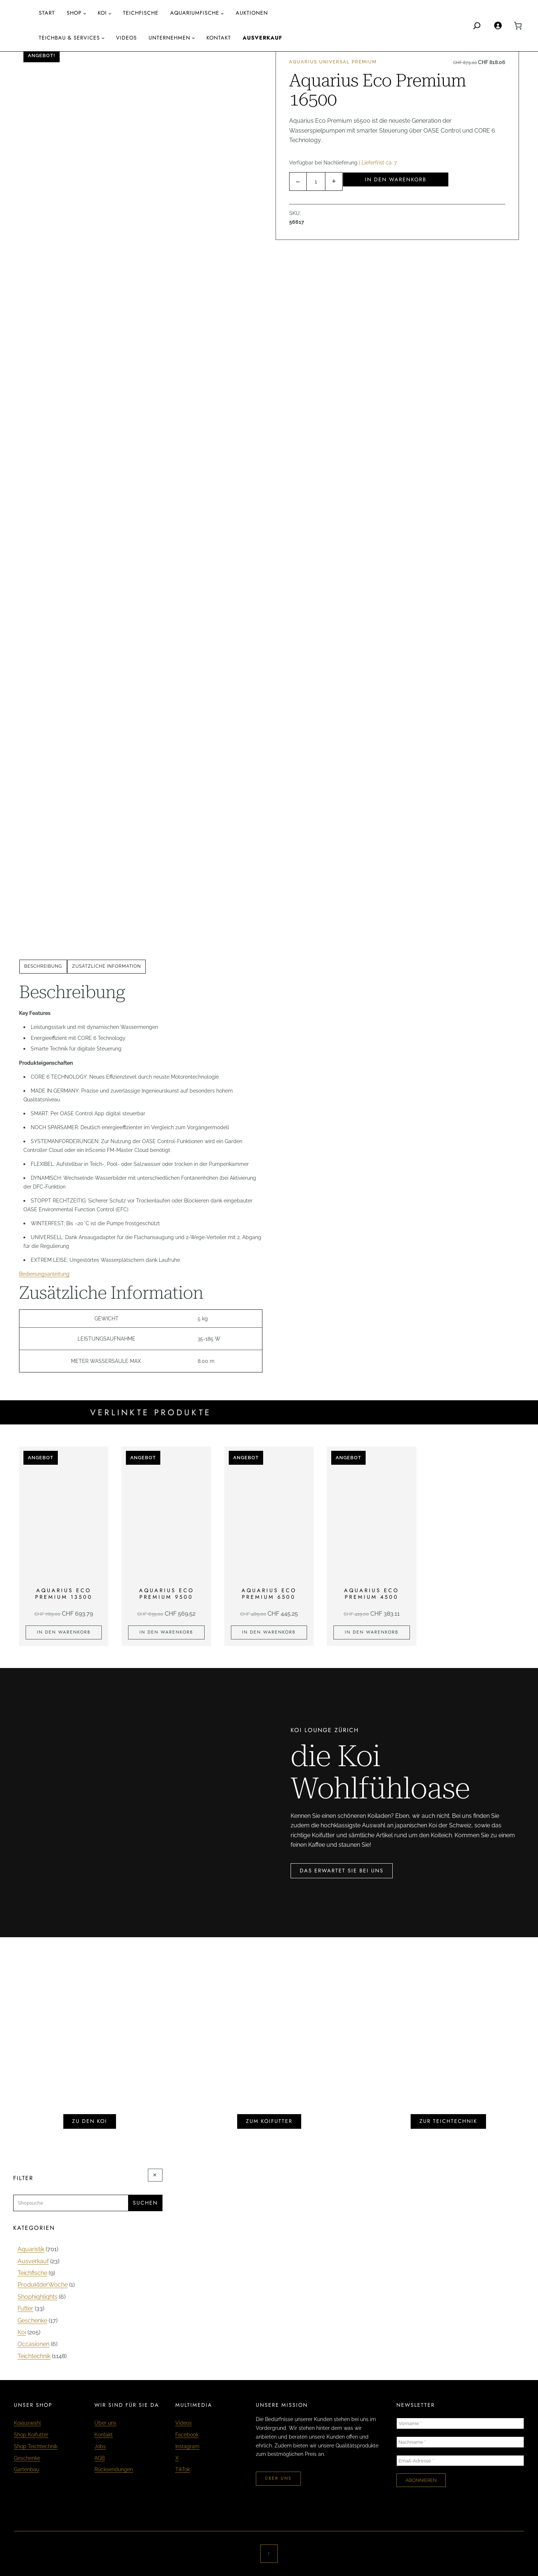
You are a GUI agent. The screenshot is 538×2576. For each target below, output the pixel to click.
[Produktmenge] (315, 181)
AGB (99, 2458)
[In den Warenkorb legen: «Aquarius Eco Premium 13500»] (64, 1632)
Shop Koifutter (31, 2434)
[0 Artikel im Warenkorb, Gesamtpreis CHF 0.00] (518, 26)
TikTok (182, 2469)
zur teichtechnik (448, 2121)
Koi (102, 12)
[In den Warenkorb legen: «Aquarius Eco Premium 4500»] (371, 1632)
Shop (74, 12)
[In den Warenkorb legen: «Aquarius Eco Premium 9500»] (166, 1632)
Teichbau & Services (69, 37)
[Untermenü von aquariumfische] (222, 13)
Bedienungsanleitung (44, 1274)
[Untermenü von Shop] (84, 13)
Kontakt (103, 2434)
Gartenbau (26, 2469)
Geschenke (27, 2458)
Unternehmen (169, 37)
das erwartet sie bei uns (342, 1870)
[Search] (477, 26)
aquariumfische (194, 12)
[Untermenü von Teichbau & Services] (103, 38)
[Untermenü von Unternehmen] (193, 38)
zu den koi (89, 2121)
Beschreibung (43, 966)
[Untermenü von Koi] (110, 13)
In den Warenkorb (395, 179)
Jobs (100, 2446)
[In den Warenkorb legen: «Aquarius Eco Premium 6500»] (269, 1632)
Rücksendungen (113, 2469)
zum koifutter (269, 2121)
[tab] (43, 967)
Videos (183, 2423)
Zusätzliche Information (106, 966)
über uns (278, 2478)
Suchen (145, 2202)
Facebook (186, 2434)
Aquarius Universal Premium (333, 61)
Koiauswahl (27, 2423)
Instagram (187, 2446)
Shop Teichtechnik (35, 2446)
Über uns (105, 2423)
